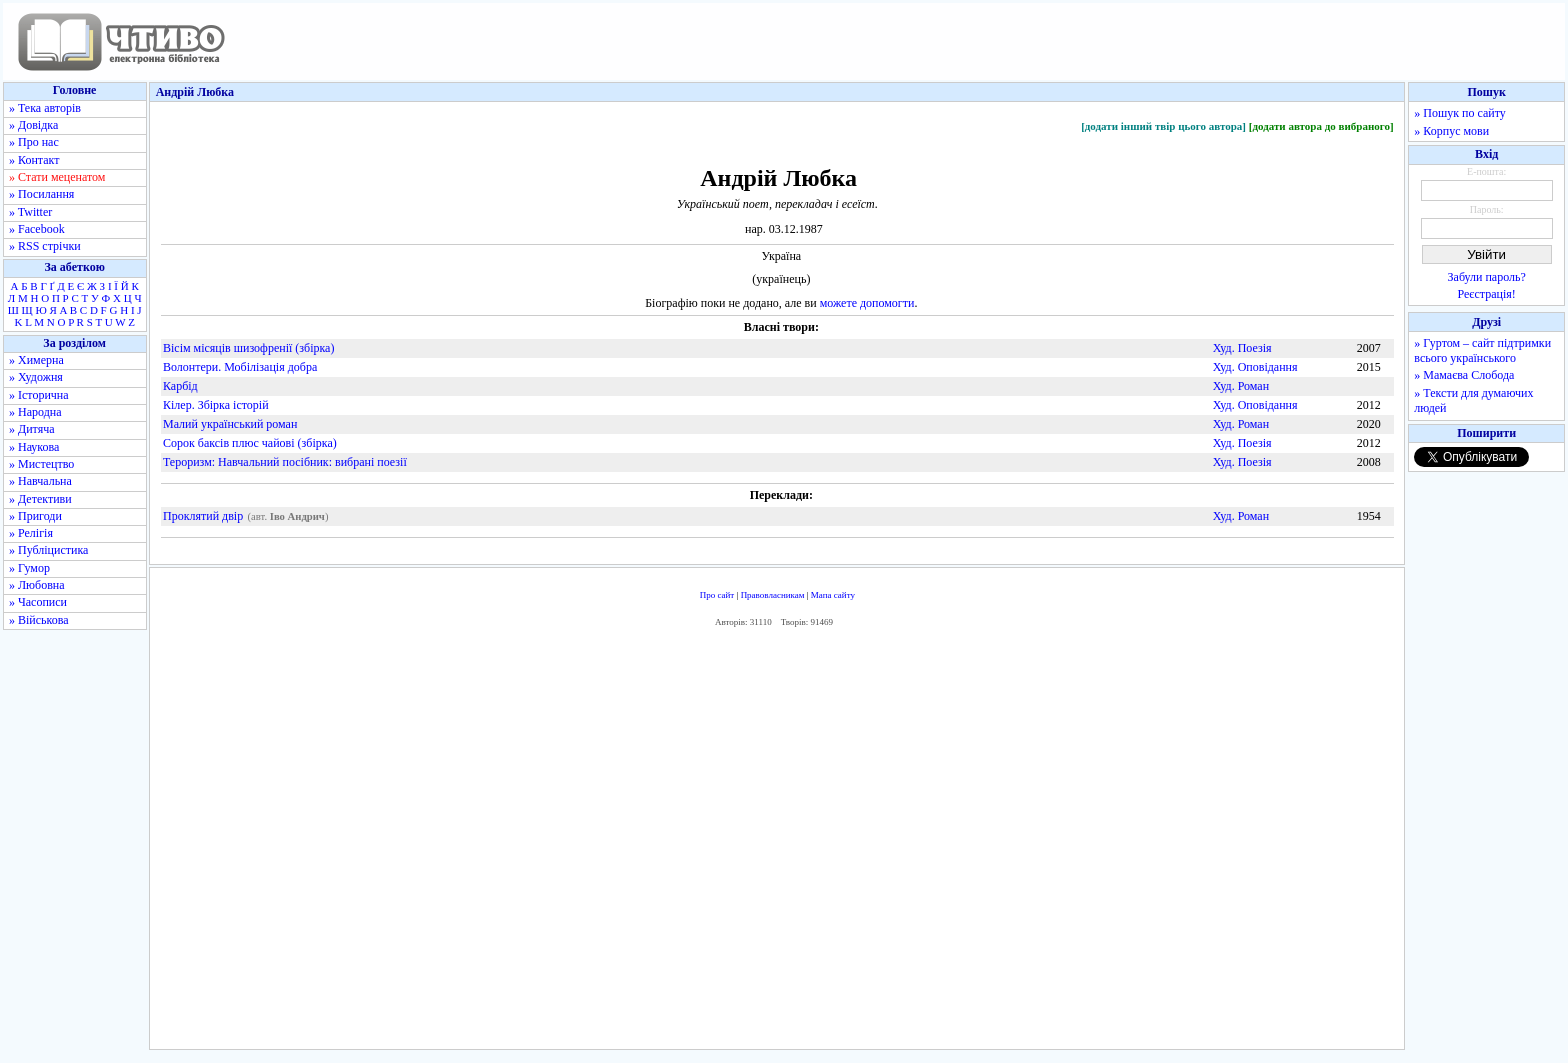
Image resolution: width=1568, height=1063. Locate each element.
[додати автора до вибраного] (1321, 126)
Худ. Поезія (1242, 348)
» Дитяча (32, 429)
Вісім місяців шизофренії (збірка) (248, 348)
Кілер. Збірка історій (216, 405)
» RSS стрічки (45, 246)
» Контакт (34, 160)
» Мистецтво (41, 464)
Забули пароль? (1487, 277)
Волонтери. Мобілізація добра (240, 367)
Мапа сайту (833, 595)
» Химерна (36, 360)
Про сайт (717, 595)
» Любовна (37, 585)
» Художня (36, 377)
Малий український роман (230, 424)
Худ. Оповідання (1255, 367)
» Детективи (40, 499)
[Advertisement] (777, 844)
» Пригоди (35, 516)
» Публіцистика (48, 550)
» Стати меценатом (57, 177)
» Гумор (29, 568)
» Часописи (38, 602)
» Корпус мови (1451, 131)
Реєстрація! (1487, 294)
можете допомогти (867, 303)
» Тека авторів (45, 108)
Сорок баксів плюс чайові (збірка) (250, 443)
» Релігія (31, 533)
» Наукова (34, 447)
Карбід (180, 386)
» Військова (39, 620)
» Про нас (34, 142)
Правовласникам (773, 595)
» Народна (35, 412)
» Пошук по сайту (1459, 113)
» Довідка (33, 125)
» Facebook (37, 229)
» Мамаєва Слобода (1464, 375)
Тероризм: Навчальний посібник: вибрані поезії (285, 462)
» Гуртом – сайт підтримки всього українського (1482, 350)
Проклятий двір (203, 516)
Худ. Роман (1241, 386)
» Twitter (30, 212)
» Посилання (41, 194)
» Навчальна (40, 481)
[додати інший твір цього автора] (1163, 126)
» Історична (39, 395)
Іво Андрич (297, 516)
